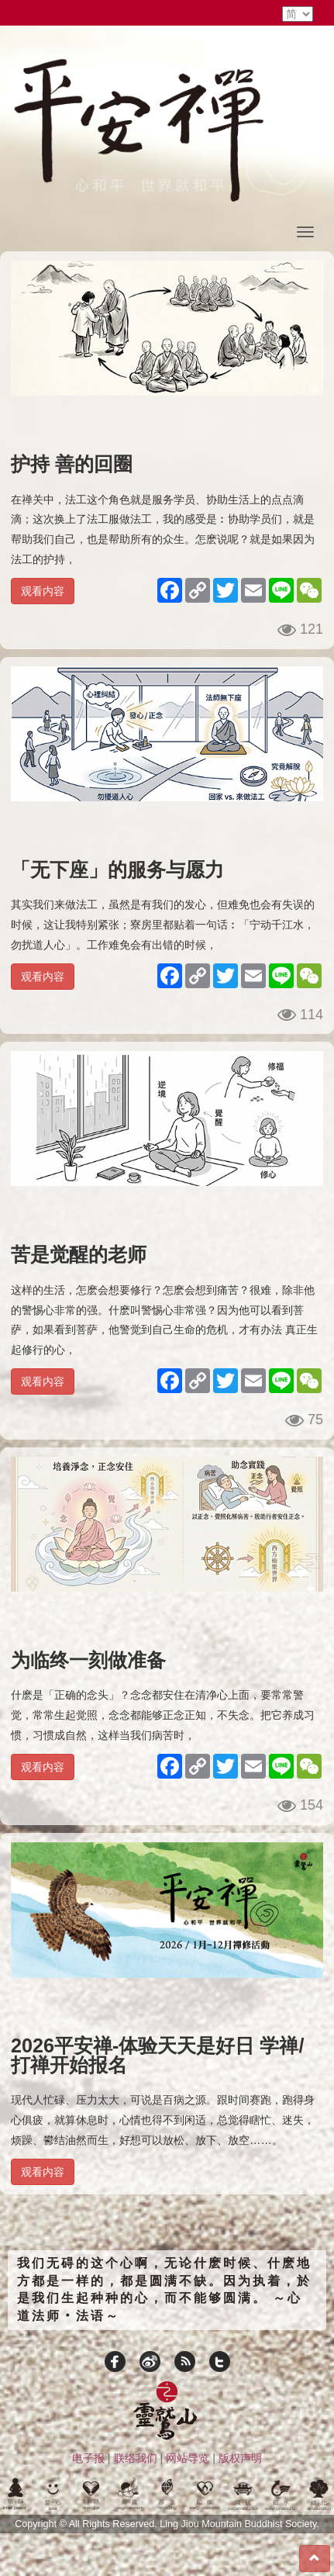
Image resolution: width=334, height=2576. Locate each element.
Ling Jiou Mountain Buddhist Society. (239, 2524)
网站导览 (187, 2458)
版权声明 (240, 2458)
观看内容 (42, 591)
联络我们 (135, 2458)
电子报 (88, 2458)
